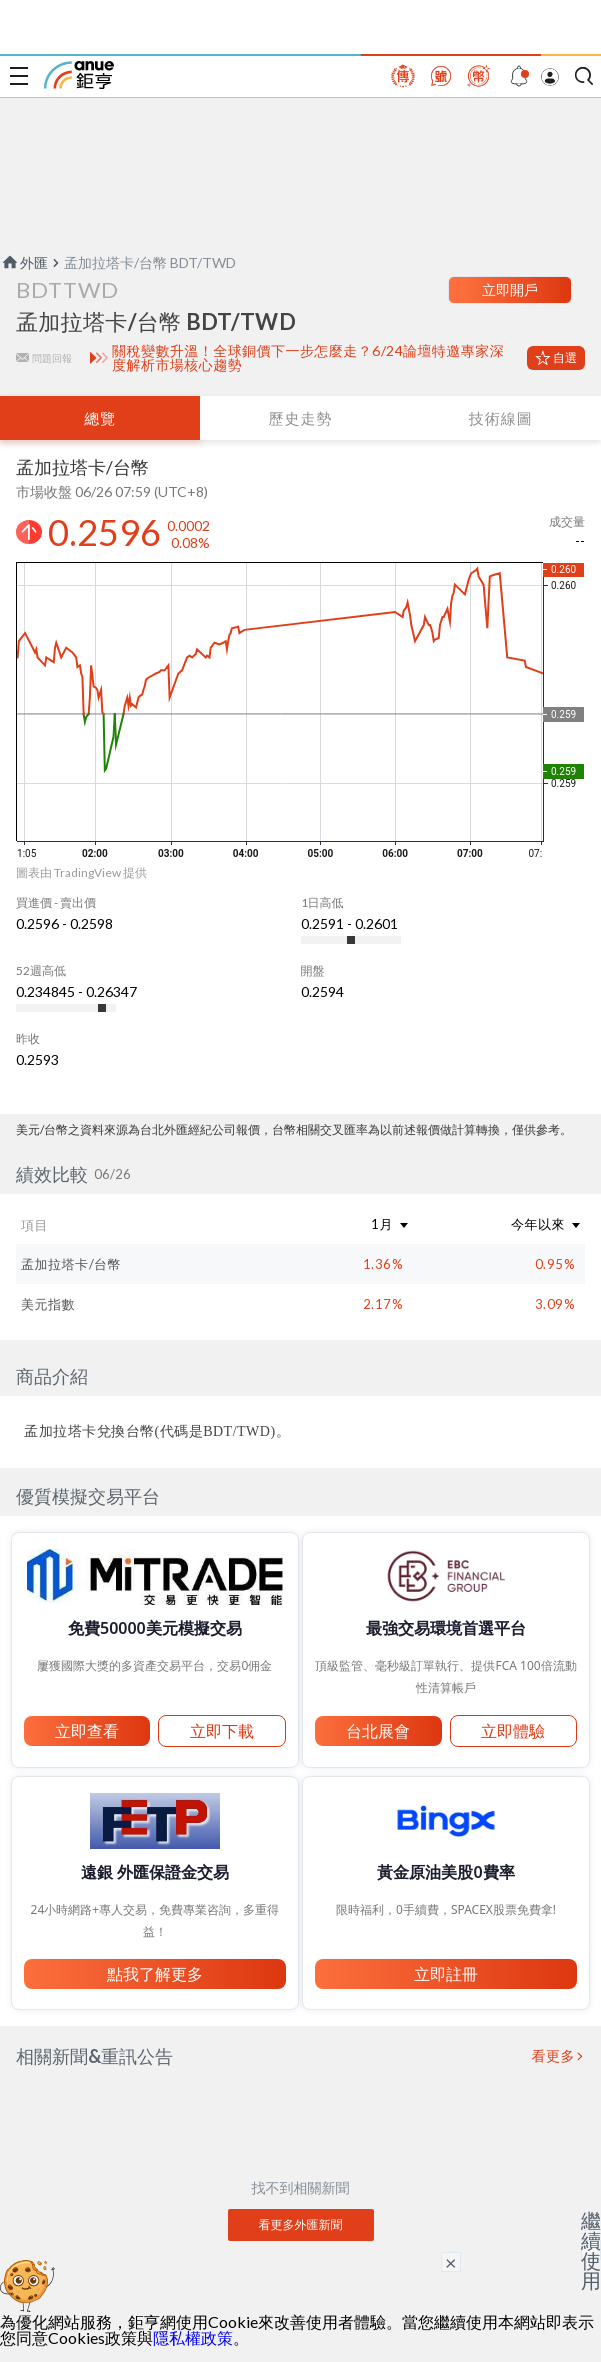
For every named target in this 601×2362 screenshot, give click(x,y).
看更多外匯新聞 (301, 2224)
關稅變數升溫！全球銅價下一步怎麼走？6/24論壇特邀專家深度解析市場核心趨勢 (308, 358)
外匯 (24, 262)
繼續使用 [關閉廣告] (591, 2250)
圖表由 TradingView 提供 (81, 872)
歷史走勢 (300, 418)
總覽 (100, 418)
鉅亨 (79, 75)
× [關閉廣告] (451, 2262)
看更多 (554, 2056)
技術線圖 (501, 418)
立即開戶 (510, 289)
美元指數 (48, 1304)
